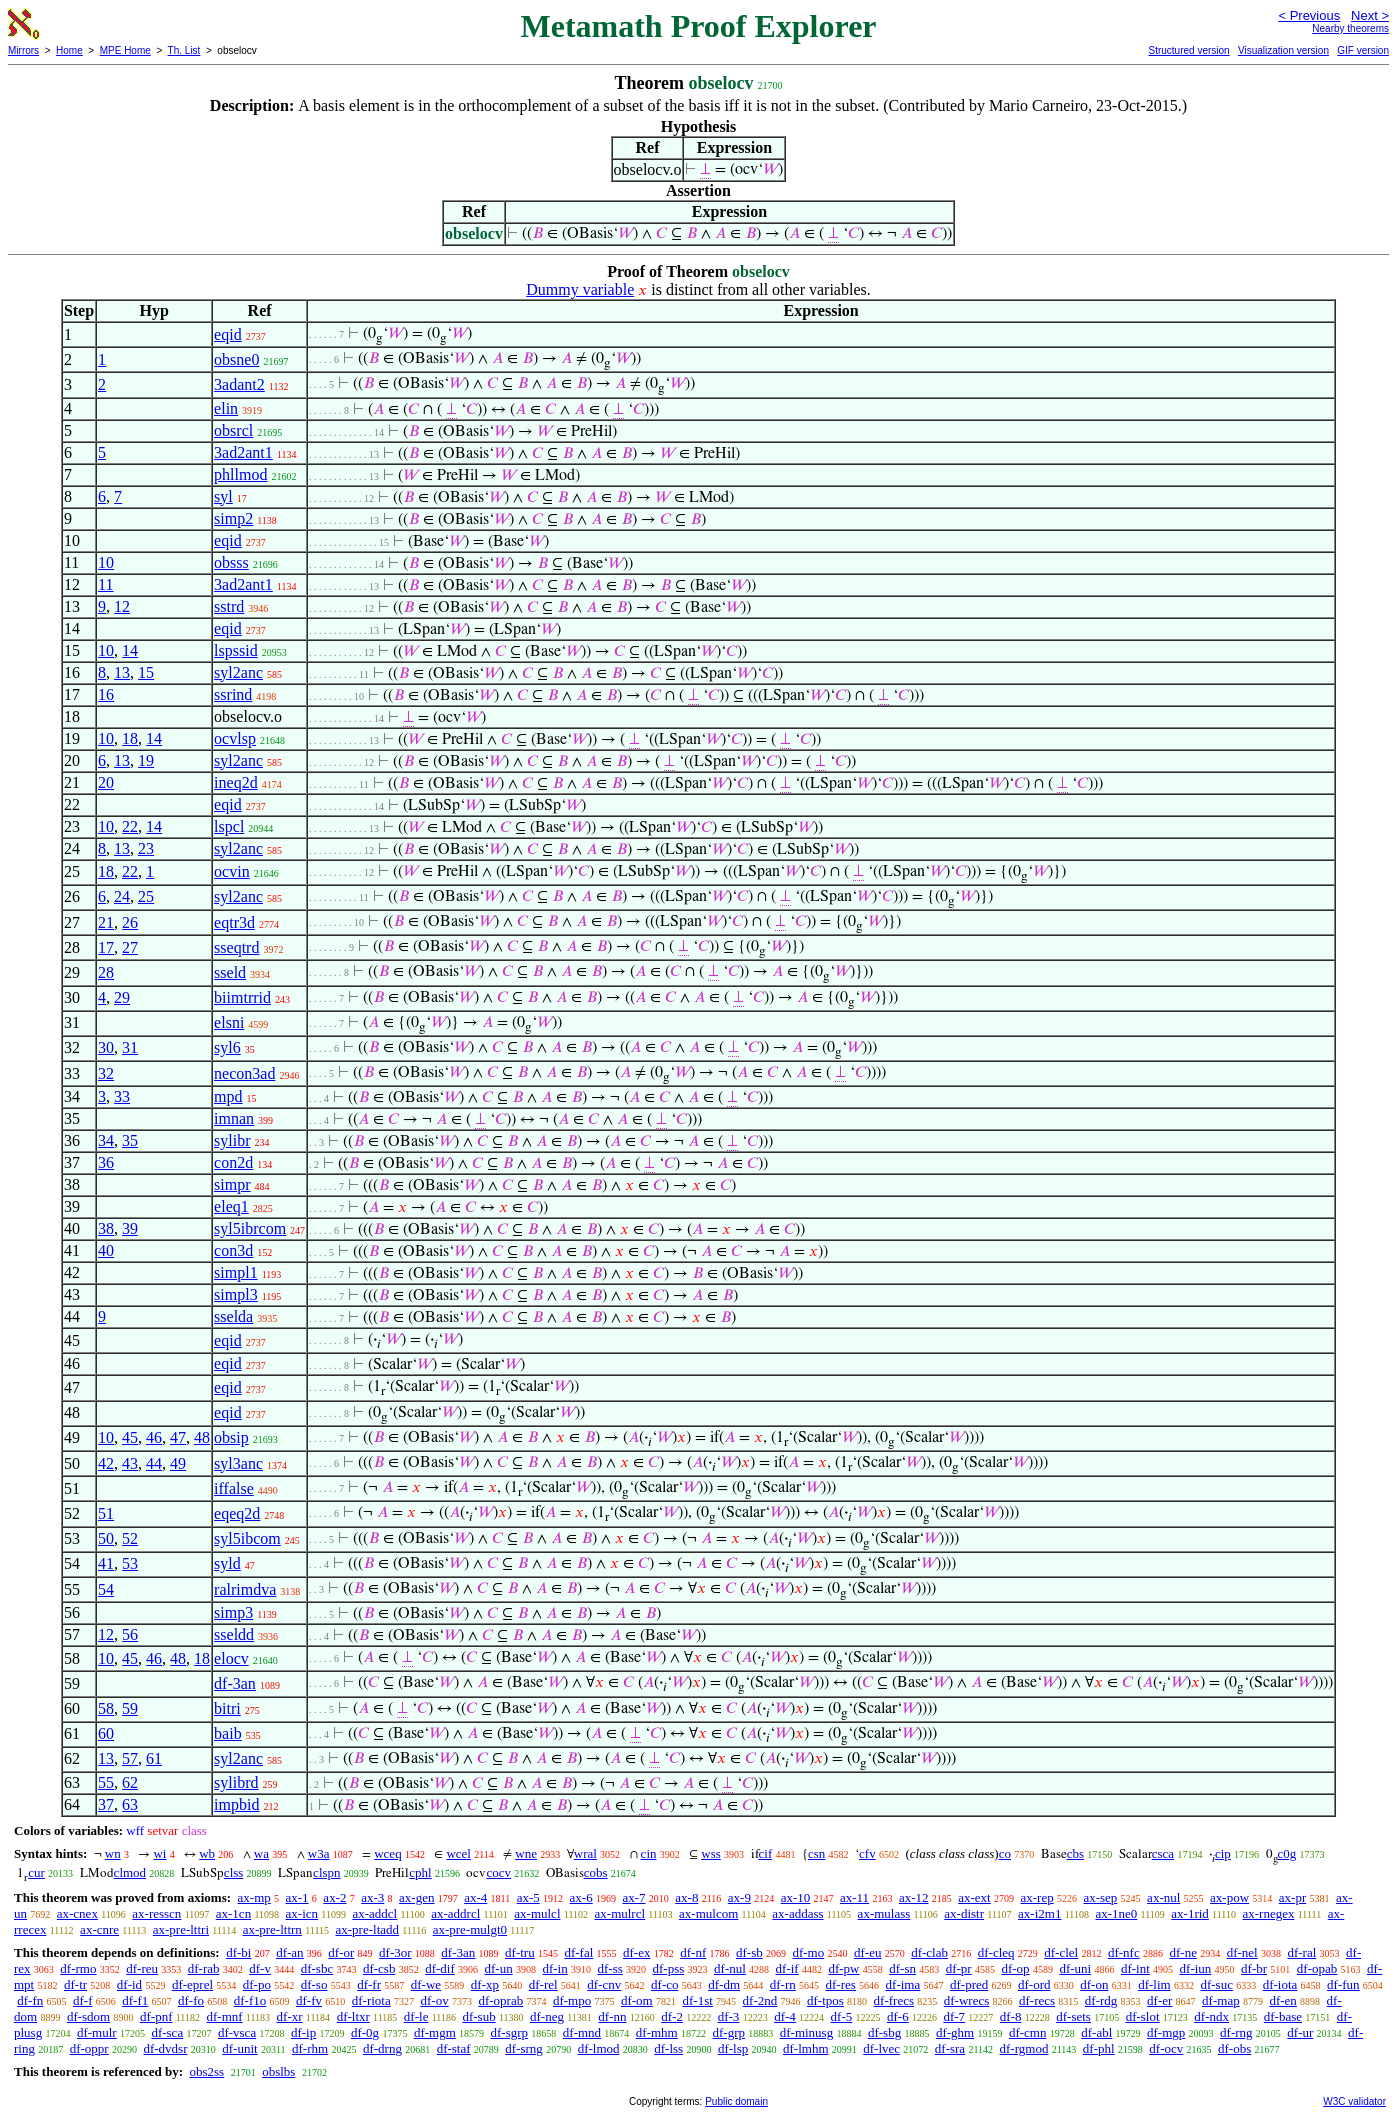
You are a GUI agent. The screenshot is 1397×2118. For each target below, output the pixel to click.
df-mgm (435, 2032)
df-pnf (156, 2016)
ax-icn (302, 1913)
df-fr (369, 1984)
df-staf (454, 2048)
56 (130, 1634)
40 (106, 1250)
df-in (554, 1968)
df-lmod (599, 2048)
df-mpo (572, 2000)
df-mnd (582, 2032)
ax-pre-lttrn (272, 1929)
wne (526, 1853)
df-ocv (1166, 2048)
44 (154, 1463)
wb (207, 1853)
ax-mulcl (537, 1913)
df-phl (1099, 2048)
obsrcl (233, 430)
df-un (499, 1968)
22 (130, 826)
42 (106, 1463)
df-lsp (733, 2048)
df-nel (1242, 1952)
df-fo (191, 2000)
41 (106, 1563)
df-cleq (996, 1952)
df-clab (929, 1952)
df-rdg (1101, 2000)
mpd (228, 1096)
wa (261, 1853)
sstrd (229, 606)
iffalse (234, 1488)
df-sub (478, 2016)
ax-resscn (156, 1913)
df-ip (303, 2032)
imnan (234, 1118)
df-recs (1037, 2000)
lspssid (236, 650)
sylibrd (236, 1782)
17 (106, 947)
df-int (1135, 1968)
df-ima (903, 1984)
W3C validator (1354, 2101)
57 (130, 1758)
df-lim (1154, 1984)
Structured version (1188, 50)
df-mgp (1166, 2032)
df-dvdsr (165, 2048)
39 (130, 1228)
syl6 (227, 1047)
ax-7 (633, 1897)
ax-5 (528, 1897)
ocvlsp (235, 738)
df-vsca (237, 2032)
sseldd (234, 1634)
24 (122, 896)
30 (106, 1047)
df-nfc (1124, 1952)
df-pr (959, 1968)
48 (202, 1437)
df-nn (612, 2016)
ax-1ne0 (1116, 1913)
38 (106, 1228)
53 (130, 1563)
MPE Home (125, 50)
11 (105, 584)
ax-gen (416, 1897)
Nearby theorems (1350, 28)
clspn (326, 1872)
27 (130, 947)
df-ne (1182, 1952)
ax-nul (1163, 1897)
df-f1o (250, 2000)
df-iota (1280, 1984)
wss (711, 1853)
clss (234, 1872)
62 (130, 1782)
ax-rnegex (1269, 1913)
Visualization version (1283, 50)
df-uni (1075, 1968)
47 (178, 1437)
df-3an (235, 1683)
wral (585, 1853)
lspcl (229, 826)
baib (228, 1733)
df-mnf (224, 2016)
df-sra (950, 2048)
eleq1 (231, 1206)
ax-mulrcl (620, 1913)
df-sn (902, 1968)
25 (146, 896)
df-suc (1216, 1984)
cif (766, 1853)
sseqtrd (236, 947)
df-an (289, 1952)
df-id (129, 1984)
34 (106, 1140)
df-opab (1317, 1968)
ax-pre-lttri (181, 1929)
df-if (787, 1968)
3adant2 (239, 384)
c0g (1287, 1853)
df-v (260, 1968)
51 (106, 1513)
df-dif (440, 1968)
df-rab (204, 1968)
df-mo (808, 1952)
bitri (227, 1708)
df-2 (672, 2016)
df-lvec (881, 2048)
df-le (416, 2016)
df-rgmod (1024, 2048)
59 (130, 1708)
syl (223, 496)
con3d (233, 1250)
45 (130, 1437)
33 (122, 1096)
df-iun (1196, 1968)
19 (146, 760)
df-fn (30, 2000)
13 (122, 672)
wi (159, 1853)
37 (106, 1804)
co (1005, 1853)
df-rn (783, 1984)
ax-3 (372, 1897)
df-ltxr (353, 2016)
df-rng (1236, 2032)
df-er (1159, 2000)
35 (130, 1140)
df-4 (785, 2016)
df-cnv (604, 1984)
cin (649, 1853)
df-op (1015, 1968)
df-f (83, 2000)
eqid (228, 334)
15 (146, 672)
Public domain (736, 2101)
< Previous (1309, 15)
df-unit (239, 2048)
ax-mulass (884, 1913)
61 (154, 1758)
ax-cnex (77, 1913)
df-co (664, 1984)
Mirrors (23, 50)
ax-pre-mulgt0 (470, 1929)
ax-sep (1100, 1897)
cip (1223, 1853)
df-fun (1343, 1984)
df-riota (371, 2000)
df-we (426, 1984)
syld (227, 1563)
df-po (257, 1984)
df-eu (867, 1952)
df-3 (729, 2016)
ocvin (232, 871)
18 (130, 738)
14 (130, 650)
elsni (229, 1022)
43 (130, 1463)
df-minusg (806, 2032)
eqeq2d (237, 1513)
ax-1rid (1190, 1913)
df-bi (238, 1952)
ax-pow (1229, 1897)
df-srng (524, 2048)
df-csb (379, 1968)
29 (122, 997)
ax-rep (1036, 1897)
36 (106, 1162)
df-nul (730, 1968)
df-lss (668, 2048)
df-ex (636, 1952)
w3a (319, 1853)
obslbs (278, 2071)
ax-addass (797, 1913)
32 (106, 1073)
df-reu (142, 1968)
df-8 (1011, 2016)
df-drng (382, 2048)
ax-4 (475, 1897)
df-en (1282, 2000)
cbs (1075, 1853)
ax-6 (581, 1897)
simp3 (233, 1612)
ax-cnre (99, 1929)
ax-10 (796, 1897)
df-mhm (657, 2032)
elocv (231, 1658)
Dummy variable (580, 289)
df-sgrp (510, 2032)
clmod (130, 1872)
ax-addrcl (455, 1913)
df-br (1254, 1968)
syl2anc (238, 672)
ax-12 (914, 1897)
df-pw (843, 1968)
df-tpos (825, 2000)
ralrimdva (245, 1589)
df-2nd (760, 2000)
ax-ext (974, 1897)
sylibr (232, 1140)
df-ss (609, 1968)
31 (130, 1047)
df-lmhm (806, 2048)
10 (106, 562)
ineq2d (236, 782)
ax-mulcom (708, 1913)
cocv (498, 1872)
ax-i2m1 (1039, 1913)
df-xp (485, 1984)
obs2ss (206, 2071)
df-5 (842, 2016)
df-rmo (78, 1968)
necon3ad (244, 1073)
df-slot (1143, 2016)
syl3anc (238, 1463)
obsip (231, 1437)
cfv (867, 1853)
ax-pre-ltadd (368, 1929)
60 (106, 1733)
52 (130, 1538)
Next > (1370, 15)
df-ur (1300, 2032)
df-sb (749, 1952)
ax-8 (686, 1897)
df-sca (167, 2032)
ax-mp (254, 1897)
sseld (230, 972)
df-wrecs (966, 2000)
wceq (387, 1853)
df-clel (1061, 1952)
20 (106, 782)
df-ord (1034, 1984)
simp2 (233, 518)
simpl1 (236, 1272)
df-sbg (884, 2032)
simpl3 (236, 1294)
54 (106, 1589)
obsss (231, 562)
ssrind (233, 694)
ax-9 (739, 1897)
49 (178, 1463)
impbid (236, 1804)
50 (106, 1538)
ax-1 (297, 1897)
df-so (314, 1984)
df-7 (954, 2016)
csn (816, 1853)
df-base (1283, 2016)
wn (113, 1853)
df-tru (520, 1952)
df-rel (543, 1984)
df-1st (697, 2000)
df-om (637, 2000)
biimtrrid (242, 997)
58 (106, 1708)
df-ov (434, 2000)
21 (106, 922)
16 (106, 694)
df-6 (898, 2016)
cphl (420, 1872)
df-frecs (894, 2000)
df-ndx (1211, 2016)
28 (106, 972)
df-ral (1301, 1952)
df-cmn (1028, 2032)
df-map (1221, 2000)
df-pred (969, 1984)
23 (146, 848)
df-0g (365, 2032)
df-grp (728, 2032)
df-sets (1073, 2016)
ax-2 (334, 1897)
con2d (233, 1162)
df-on (1094, 1984)
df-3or (395, 1952)
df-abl (1096, 2032)
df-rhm (310, 2048)
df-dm (724, 1984)
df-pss (669, 1968)
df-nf (693, 1952)
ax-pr (1292, 1897)
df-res (841, 1984)
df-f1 (135, 2000)
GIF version (1363, 50)
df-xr (290, 2016)
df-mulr (97, 2032)
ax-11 (854, 1897)
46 (154, 1437)
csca (1163, 1853)
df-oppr (89, 2048)
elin (226, 408)
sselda (233, 1316)
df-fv (309, 2000)
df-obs (1234, 2048)
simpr (232, 1184)
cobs (596, 1872)
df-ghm (955, 2032)
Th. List (184, 50)
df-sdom (88, 2016)
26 (130, 922)
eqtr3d (234, 922)
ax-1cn (233, 1913)
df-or (341, 1952)
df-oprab (500, 2000)
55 (106, 1782)
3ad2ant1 (243, 452)
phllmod (240, 474)
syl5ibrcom (250, 1228)
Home (69, 50)
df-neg (547, 2016)
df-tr (75, 1984)
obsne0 (236, 359)
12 (122, 606)
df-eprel (192, 1984)
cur (36, 1872)
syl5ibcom (247, 1538)
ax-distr (964, 1913)
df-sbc (317, 1968)
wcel (458, 1853)
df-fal (578, 1952)
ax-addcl (374, 1913)
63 (130, 1804)
